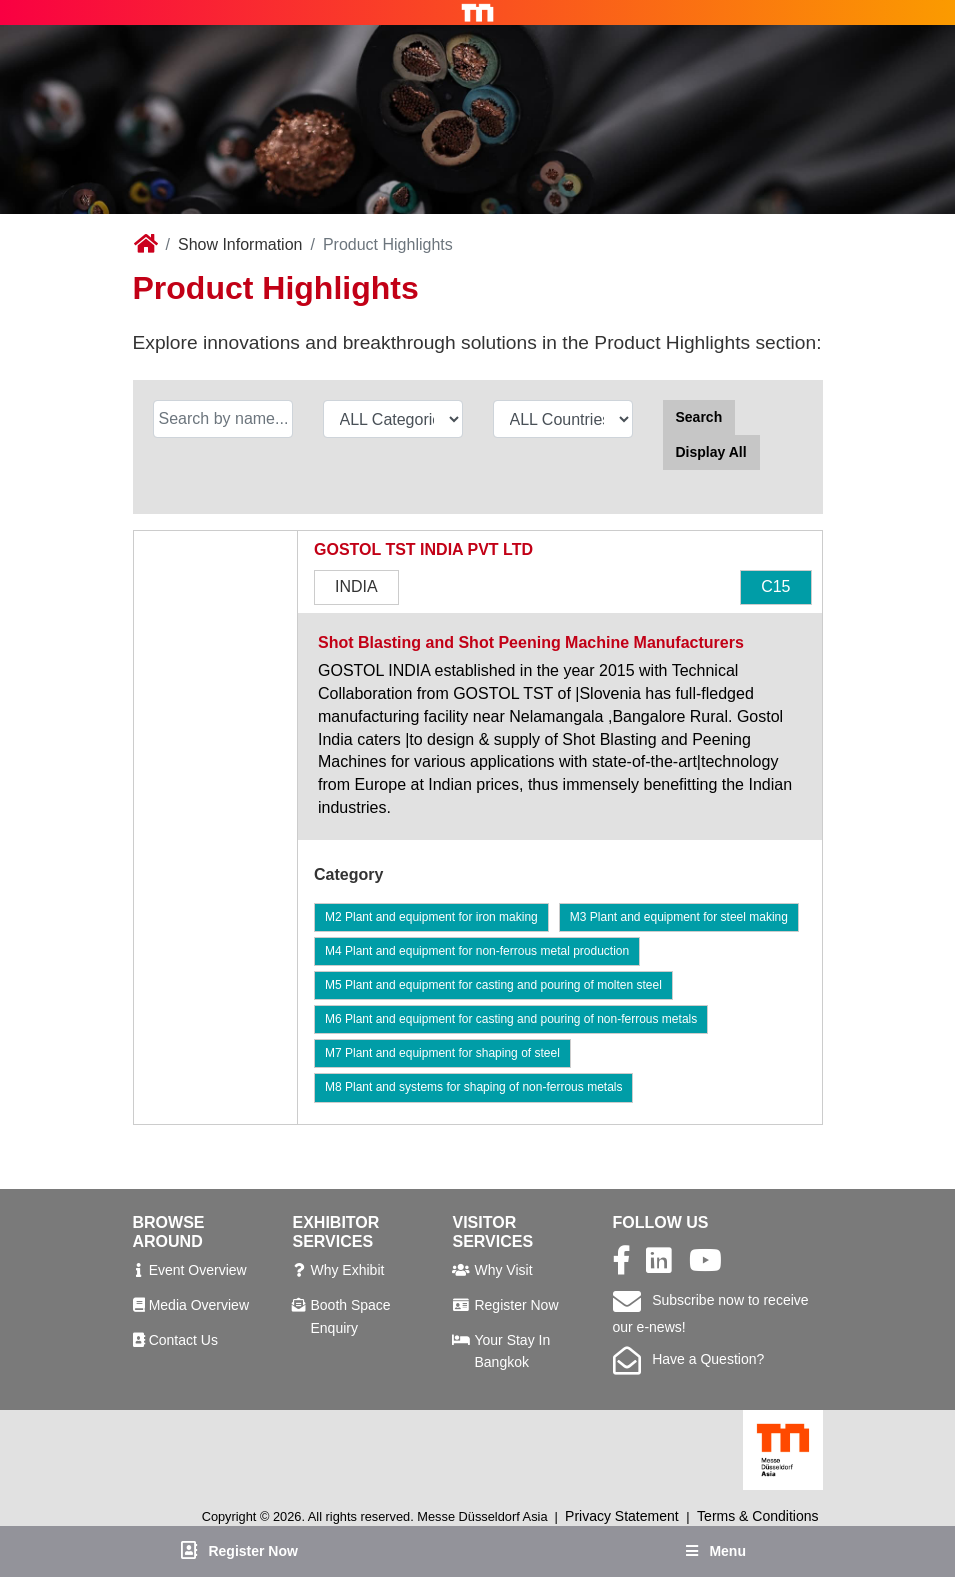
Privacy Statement (622, 1516)
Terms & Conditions (757, 1516)
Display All (711, 452)
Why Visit (503, 1270)
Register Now (516, 1305)
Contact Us (183, 1340)
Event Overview (198, 1270)
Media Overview (199, 1305)
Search (699, 417)
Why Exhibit (347, 1270)
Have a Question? (689, 1359)
